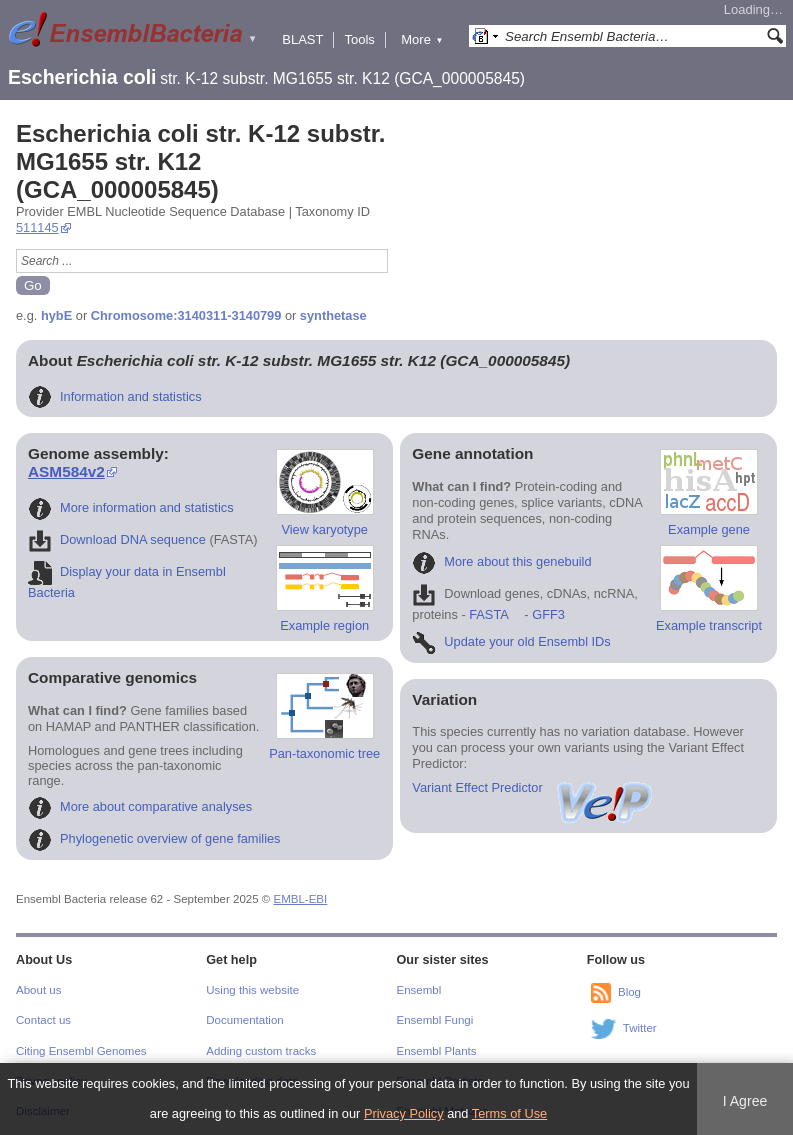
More (422, 39)
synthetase (333, 315)
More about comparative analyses (140, 806)
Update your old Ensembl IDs (511, 641)
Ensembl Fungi (435, 1020)
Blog (629, 992)
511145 (37, 227)
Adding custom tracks (261, 1051)
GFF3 (547, 614)
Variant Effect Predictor (533, 787)
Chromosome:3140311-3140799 (186, 315)
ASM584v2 (66, 471)
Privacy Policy (404, 1113)
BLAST (302, 39)
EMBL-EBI (301, 899)
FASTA (488, 614)
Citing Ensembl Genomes (81, 1051)
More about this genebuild (501, 561)
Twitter (640, 1028)
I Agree (745, 1101)
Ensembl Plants (437, 1051)
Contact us (43, 1020)
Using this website (252, 990)
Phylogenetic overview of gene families (154, 838)
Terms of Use (509, 1113)
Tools (359, 39)
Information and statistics (115, 396)
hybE (56, 315)
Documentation (244, 1020)
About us (38, 990)
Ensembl (419, 990)
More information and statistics (131, 507)
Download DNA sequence (117, 539)
